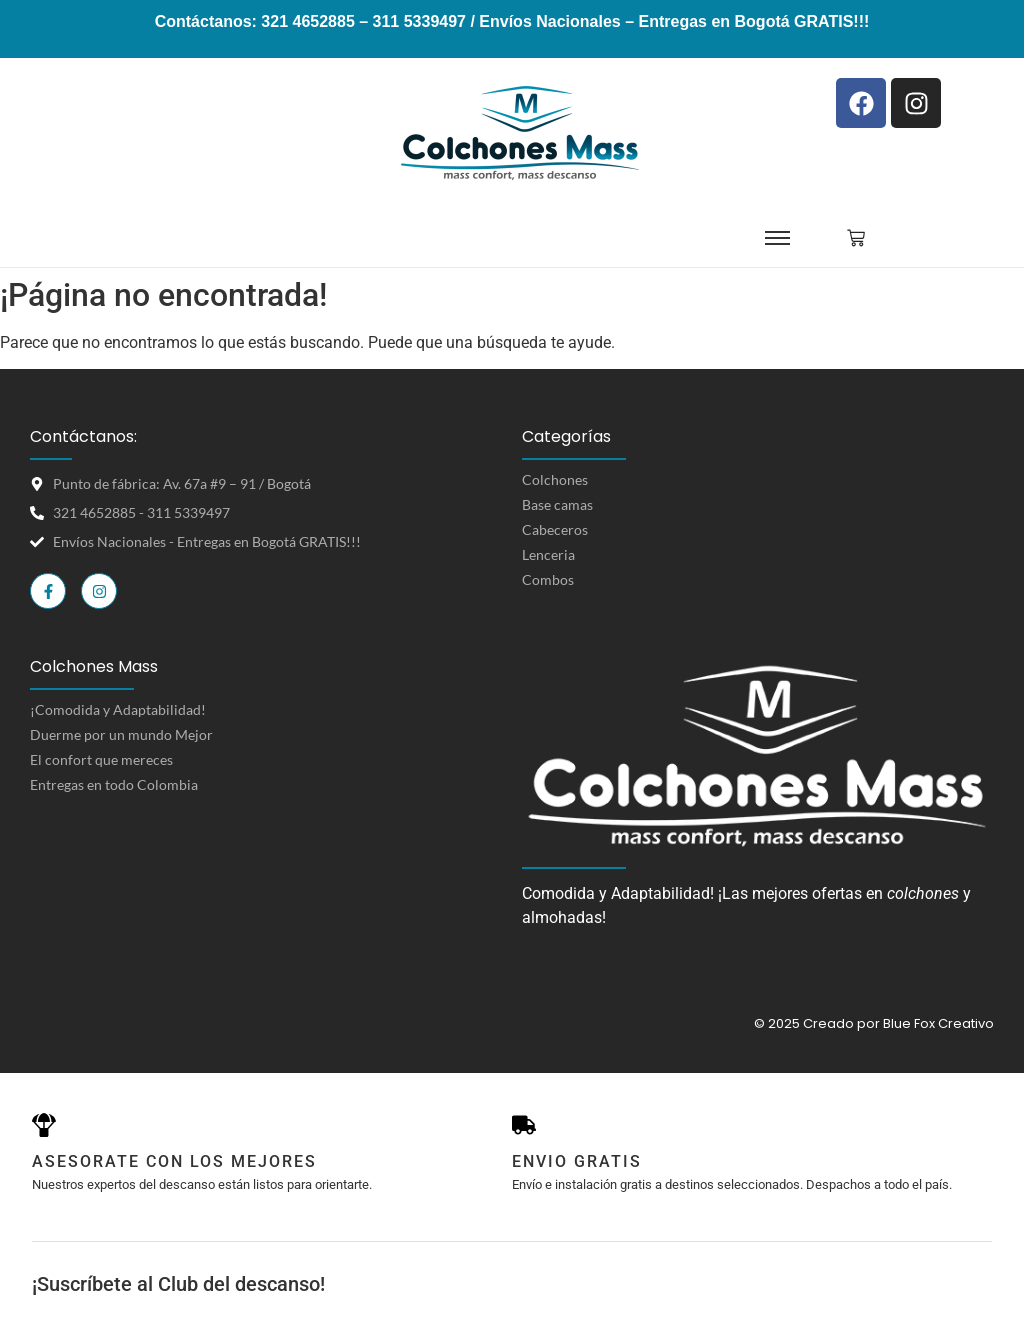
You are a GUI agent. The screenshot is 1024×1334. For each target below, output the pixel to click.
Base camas (557, 504)
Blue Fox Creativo (938, 1023)
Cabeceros (555, 529)
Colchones (555, 479)
